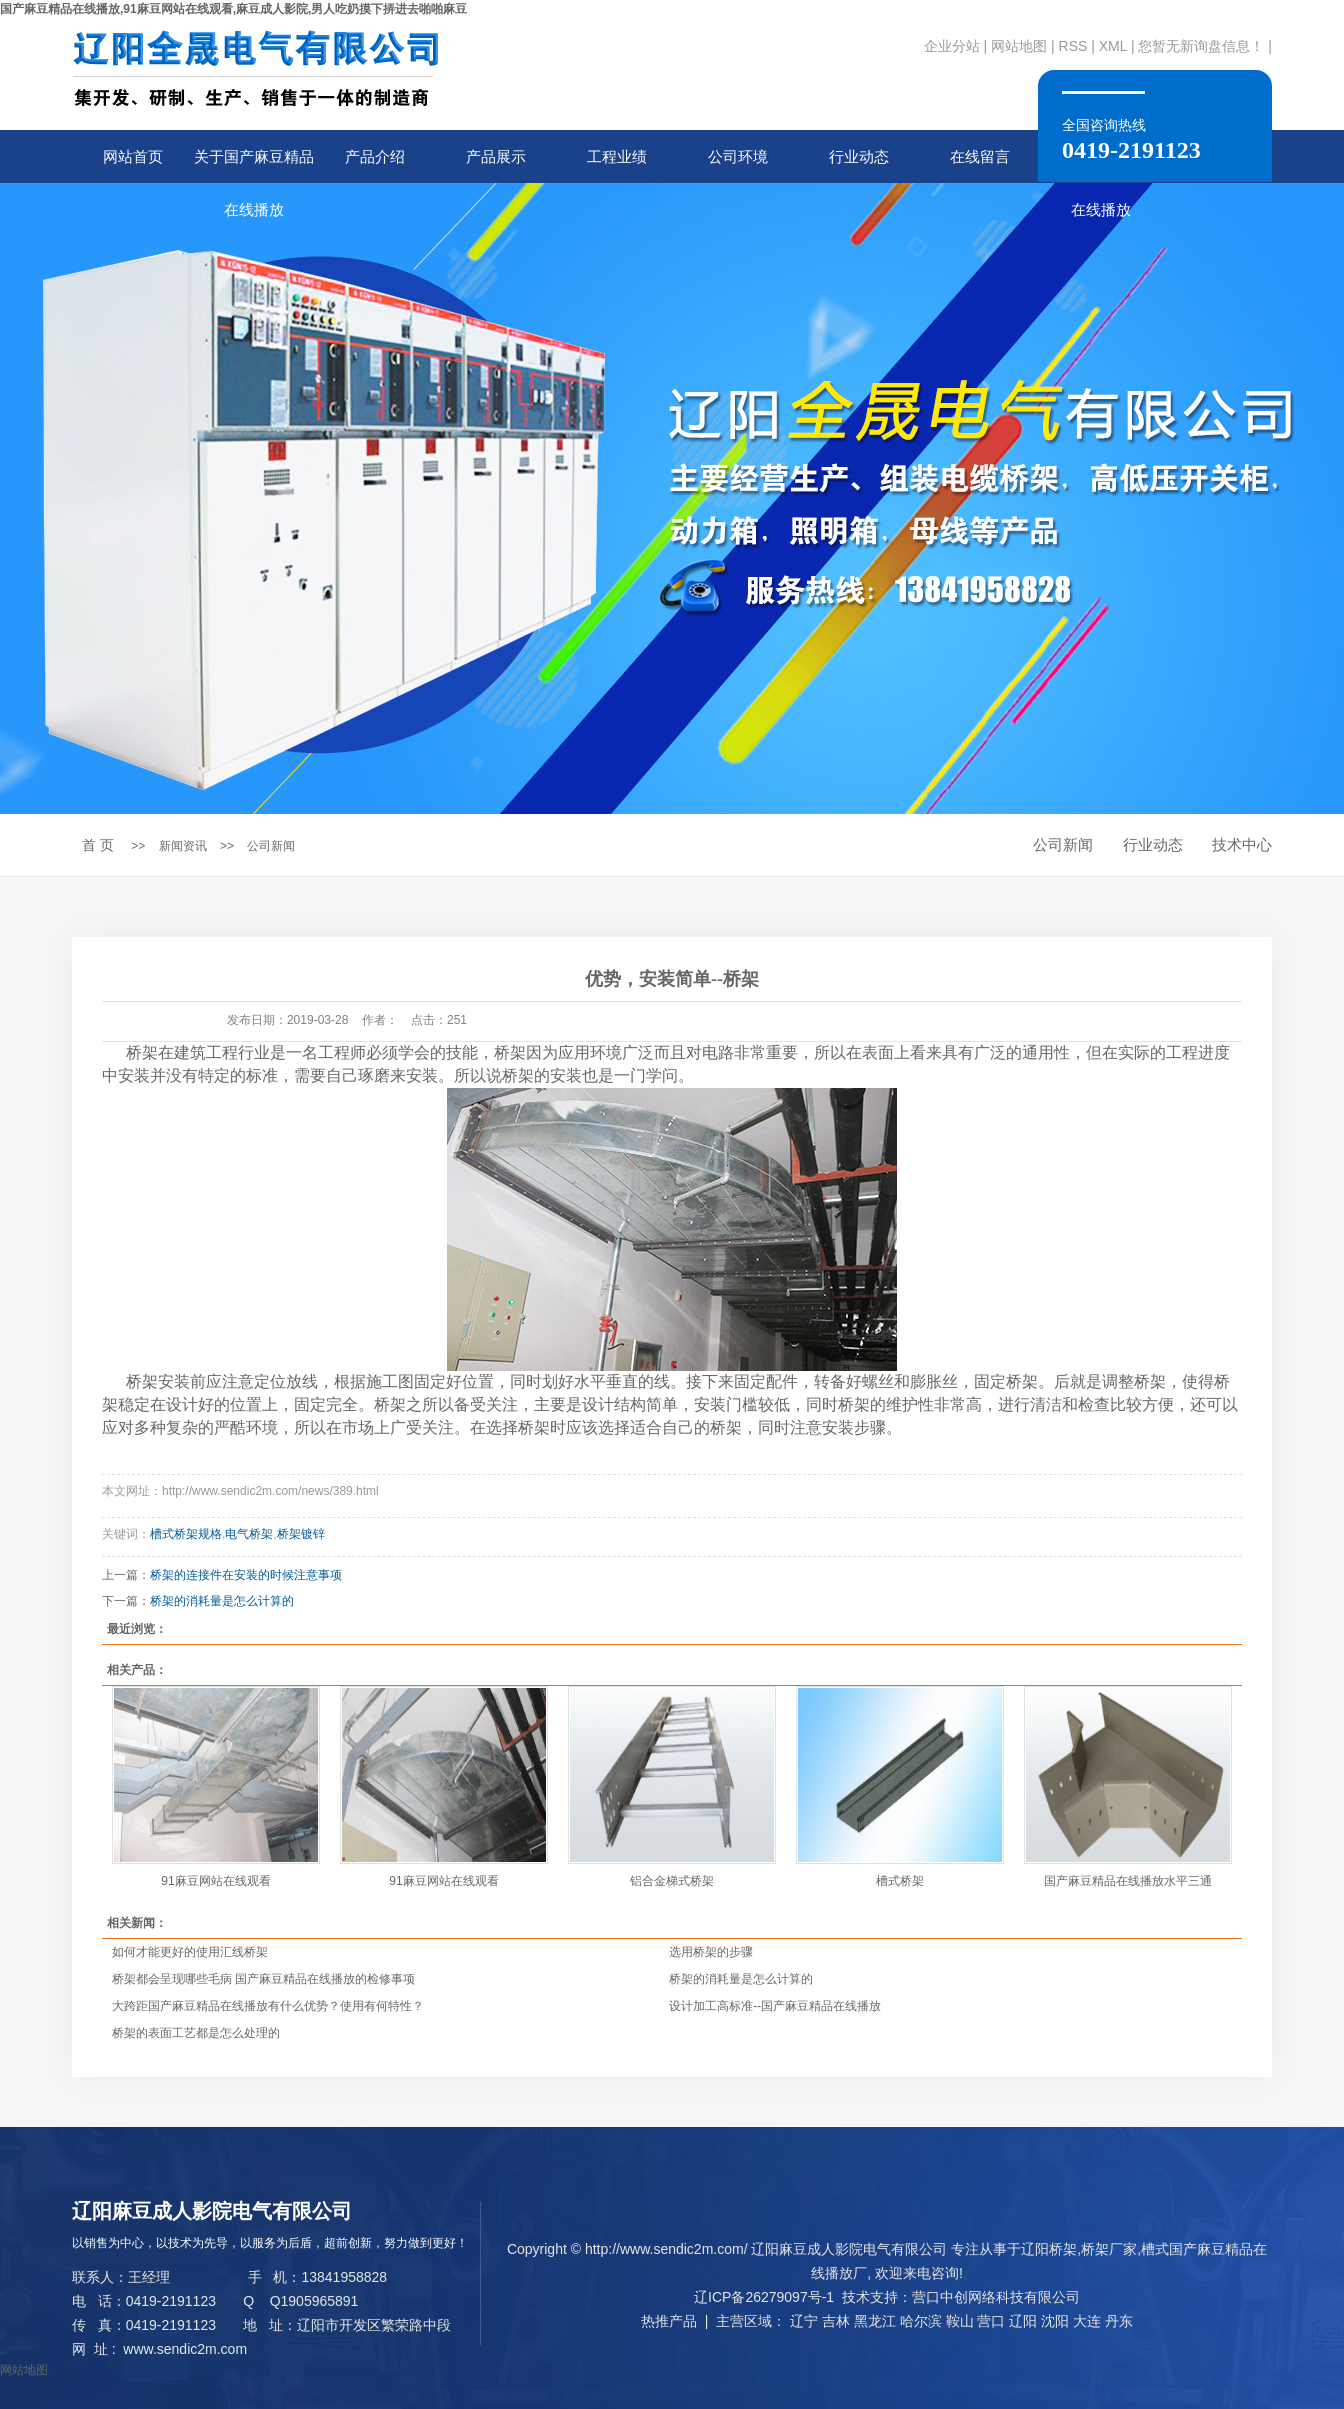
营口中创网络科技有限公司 (996, 2297)
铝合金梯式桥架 (672, 1881)
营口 (991, 2321)
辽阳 (1023, 2321)
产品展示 (496, 156)
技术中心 (1242, 844)
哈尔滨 (921, 2321)
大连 (1087, 2321)
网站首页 (133, 156)
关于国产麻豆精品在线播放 (254, 165)
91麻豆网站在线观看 (215, 1881)
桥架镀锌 (301, 1534)
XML (1113, 46)
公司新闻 (271, 846)
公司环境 (738, 156)
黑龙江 (875, 2321)
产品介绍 (375, 156)
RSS (1073, 46)
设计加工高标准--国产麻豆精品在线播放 (775, 2006)
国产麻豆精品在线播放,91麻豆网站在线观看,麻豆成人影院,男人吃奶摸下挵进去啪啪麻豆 (233, 9)
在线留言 (980, 156)
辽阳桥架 (1049, 2249)
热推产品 (669, 2321)
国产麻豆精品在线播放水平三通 (1128, 1881)
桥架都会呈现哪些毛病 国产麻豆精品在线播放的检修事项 (263, 1979)
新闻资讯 (183, 846)
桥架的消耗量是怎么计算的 (222, 1601)
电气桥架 (249, 1534)
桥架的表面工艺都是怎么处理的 (196, 2033)
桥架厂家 (1109, 2249)
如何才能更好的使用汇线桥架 (190, 1952)
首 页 (98, 845)
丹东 (1119, 2321)
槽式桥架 (900, 1881)
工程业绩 (617, 156)
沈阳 (1055, 2321)
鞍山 (960, 2321)
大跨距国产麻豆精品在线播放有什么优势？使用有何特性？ (268, 2006)
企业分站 (952, 46)
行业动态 (859, 156)
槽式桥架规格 (186, 1534)
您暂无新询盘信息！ (1201, 46)
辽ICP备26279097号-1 (764, 2297)
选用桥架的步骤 (711, 1952)
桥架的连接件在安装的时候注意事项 (246, 1575)
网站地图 (1019, 46)
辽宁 (804, 2321)
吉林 (836, 2321)
